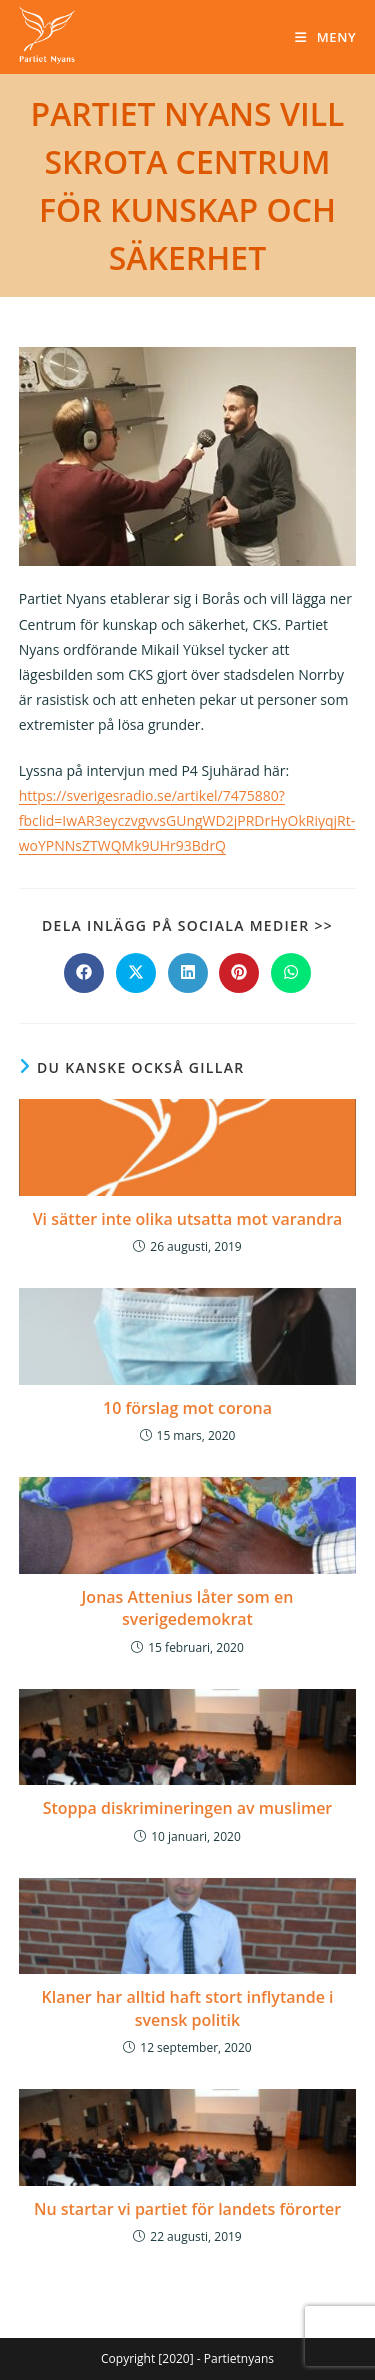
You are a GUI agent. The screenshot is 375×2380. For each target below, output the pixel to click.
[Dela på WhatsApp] (291, 973)
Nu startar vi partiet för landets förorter (187, 2209)
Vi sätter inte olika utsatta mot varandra (188, 1219)
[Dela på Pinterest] (239, 973)
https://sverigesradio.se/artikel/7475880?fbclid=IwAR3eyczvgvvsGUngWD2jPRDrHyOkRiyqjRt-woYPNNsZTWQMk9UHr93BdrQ (187, 820)
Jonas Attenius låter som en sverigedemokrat (188, 1608)
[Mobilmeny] (325, 37)
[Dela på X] (136, 973)
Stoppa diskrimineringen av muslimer (188, 1808)
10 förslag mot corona (187, 1408)
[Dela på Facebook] (84, 973)
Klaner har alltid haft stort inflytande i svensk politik (187, 2008)
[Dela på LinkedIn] (188, 973)
